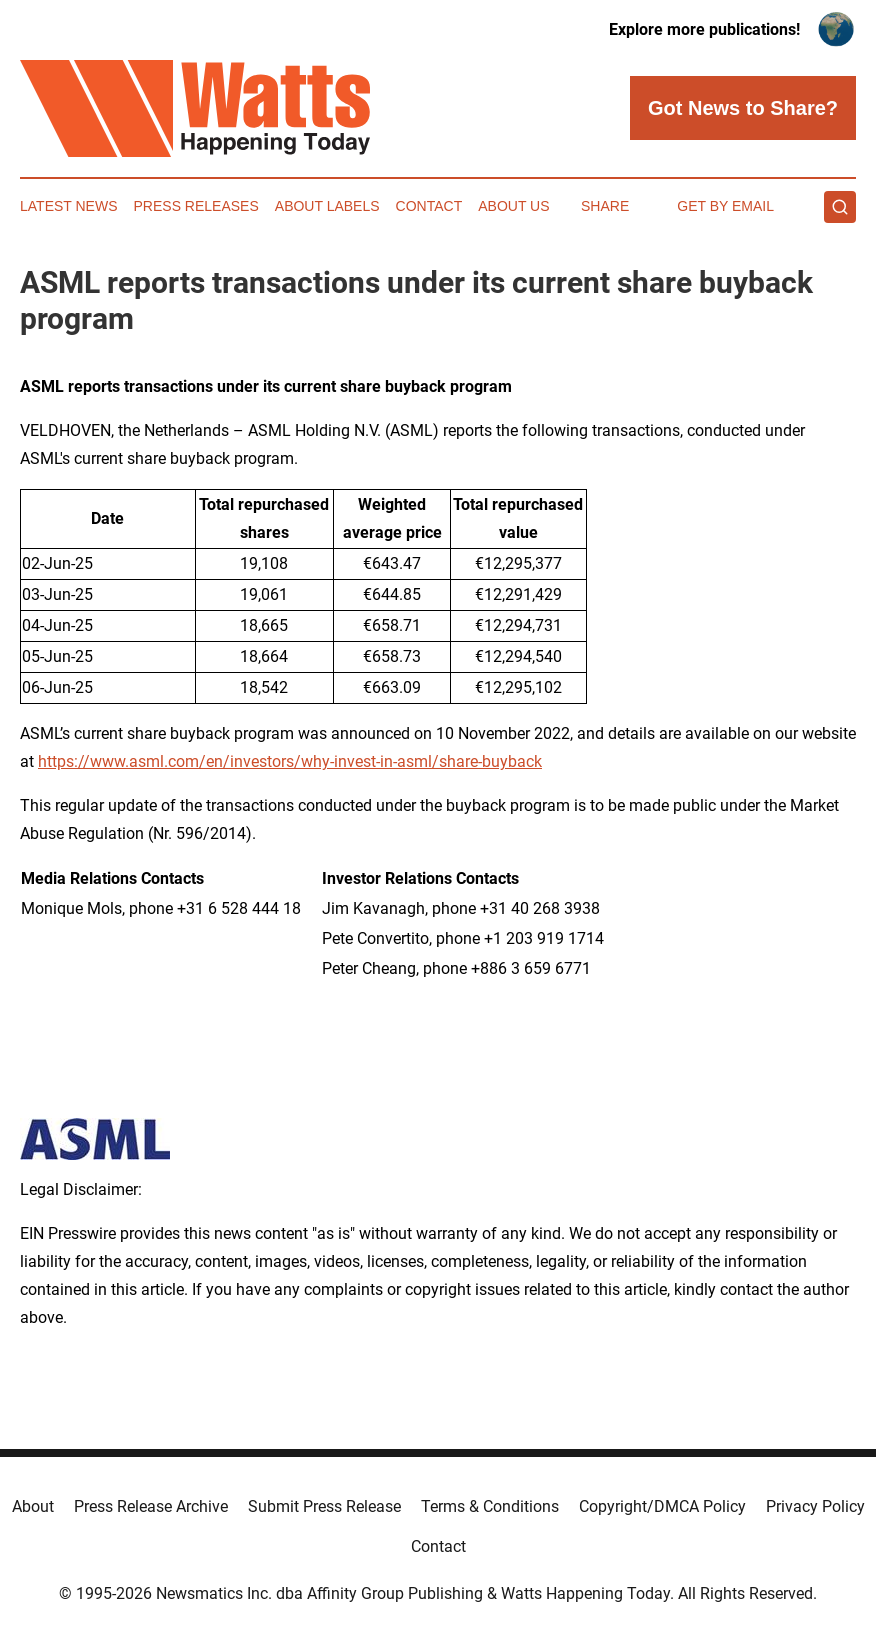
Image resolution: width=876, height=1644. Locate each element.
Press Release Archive (151, 1506)
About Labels (327, 206)
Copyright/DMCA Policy (662, 1506)
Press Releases (196, 206)
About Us (513, 206)
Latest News (69, 206)
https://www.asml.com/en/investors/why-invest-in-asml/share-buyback (290, 761)
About (33, 1506)
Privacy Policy (815, 1506)
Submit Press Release (324, 1506)
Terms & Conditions (490, 1506)
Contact (429, 206)
